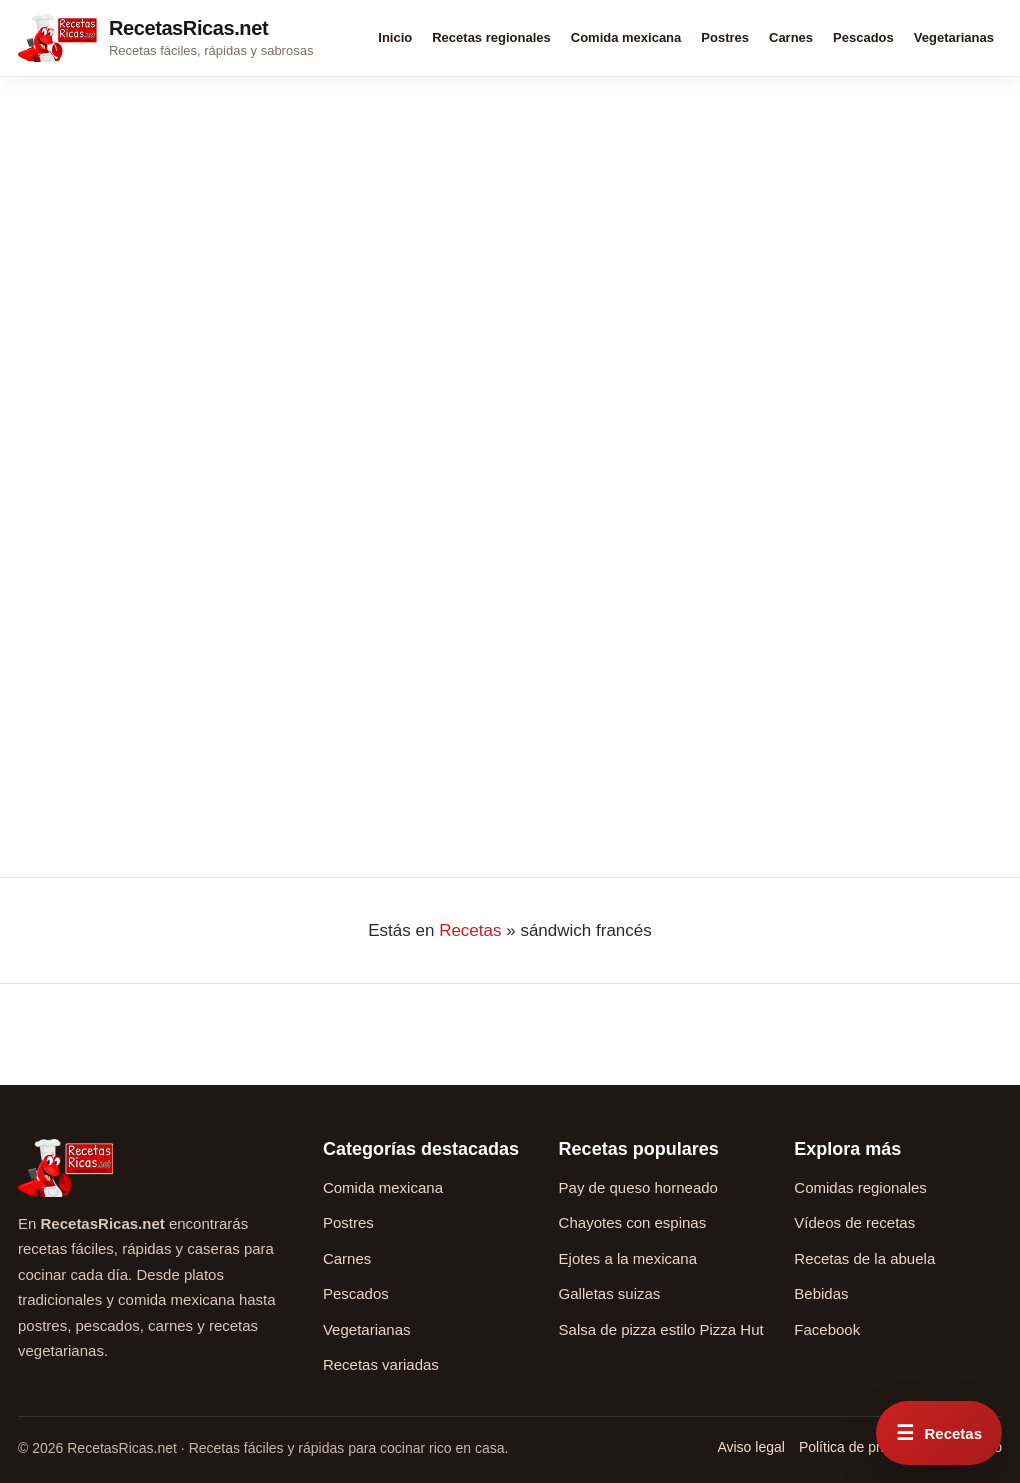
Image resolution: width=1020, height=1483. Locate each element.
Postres (725, 37)
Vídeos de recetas (854, 1222)
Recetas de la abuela (864, 1258)
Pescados (863, 37)
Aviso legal (750, 1447)
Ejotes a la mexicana (628, 1258)
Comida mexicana (626, 37)
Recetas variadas (381, 1364)
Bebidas (821, 1293)
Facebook (827, 1329)
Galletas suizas (610, 1293)
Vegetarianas (954, 37)
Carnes (791, 37)
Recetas (470, 930)
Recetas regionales (491, 37)
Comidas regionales (860, 1187)
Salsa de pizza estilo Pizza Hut (661, 1329)
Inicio (395, 37)
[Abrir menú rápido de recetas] (939, 1433)
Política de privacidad (865, 1447)
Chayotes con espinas (633, 1222)
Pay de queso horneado (638, 1187)
